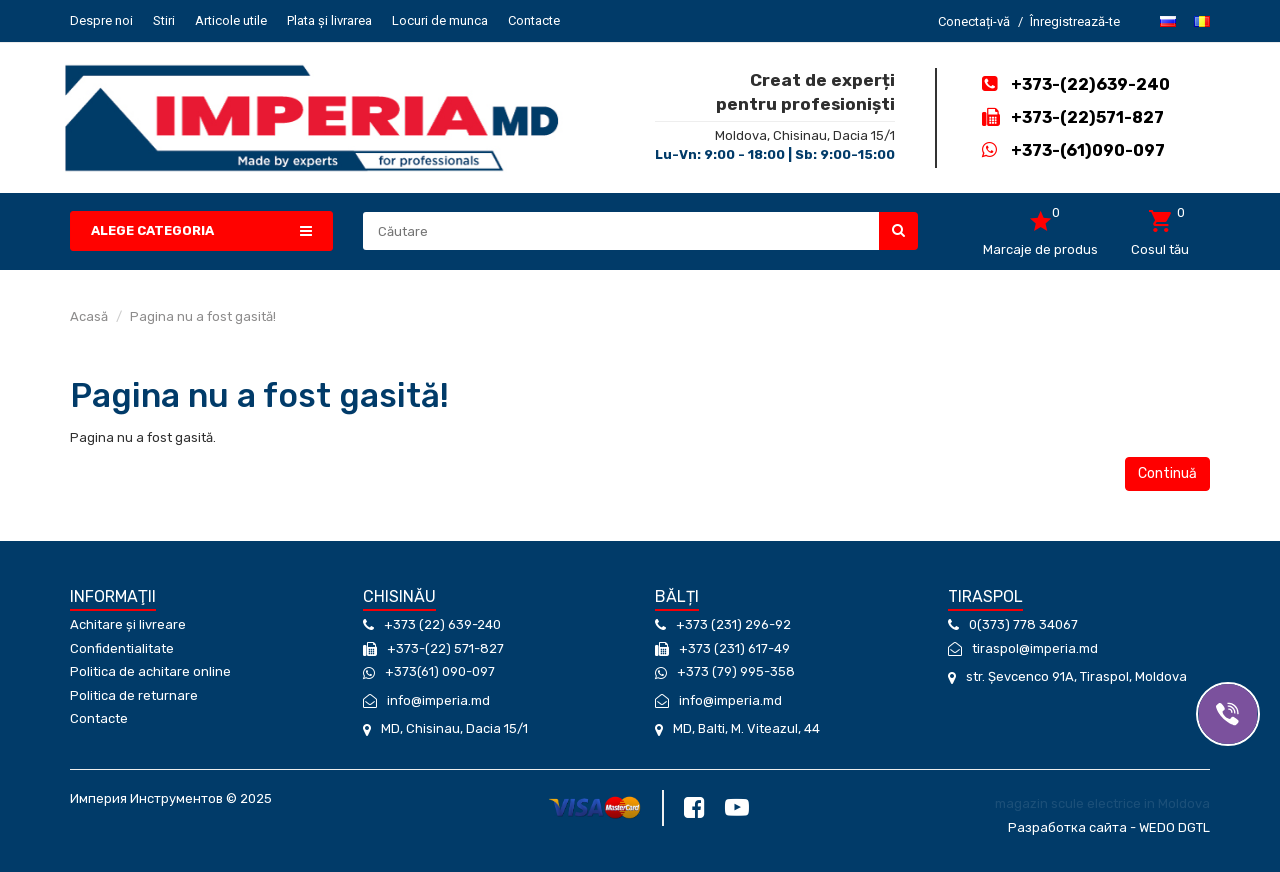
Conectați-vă (974, 21)
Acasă (89, 316)
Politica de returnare (134, 695)
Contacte (534, 20)
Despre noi (101, 20)
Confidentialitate (122, 648)
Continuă (1167, 473)
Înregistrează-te (1075, 21)
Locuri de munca (440, 20)
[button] (201, 231)
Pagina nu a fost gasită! (203, 316)
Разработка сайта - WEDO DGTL (1109, 827)
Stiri (164, 20)
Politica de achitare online (150, 671)
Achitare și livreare (128, 624)
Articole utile (231, 20)
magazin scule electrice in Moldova (1102, 803)
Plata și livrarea (329, 20)
